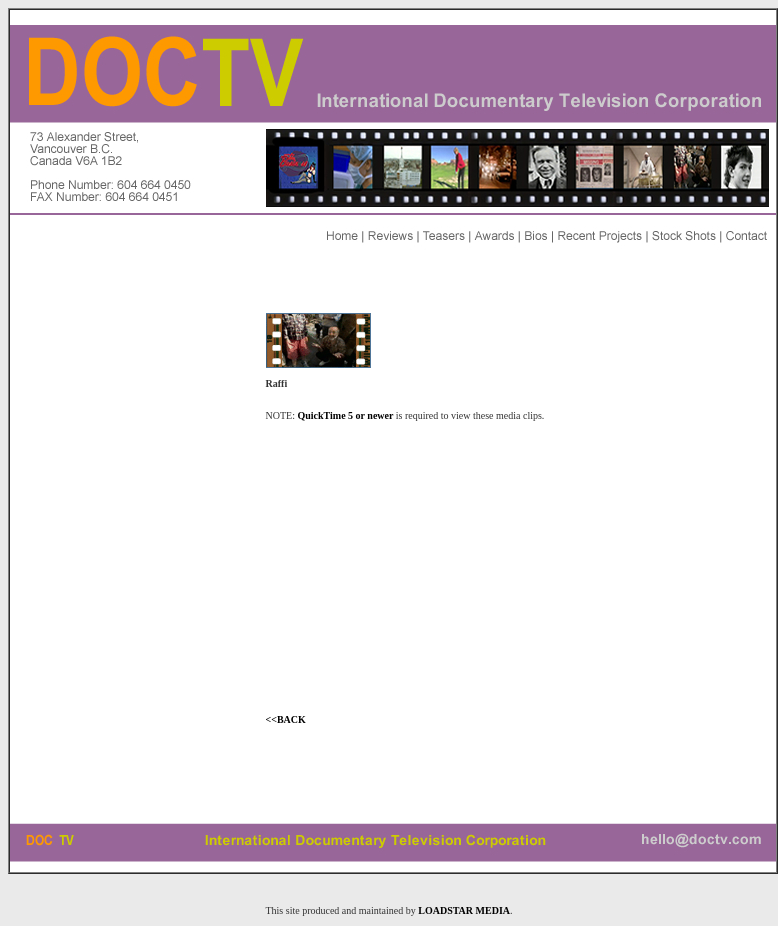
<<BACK (286, 719)
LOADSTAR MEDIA (464, 910)
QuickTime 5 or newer (346, 415)
